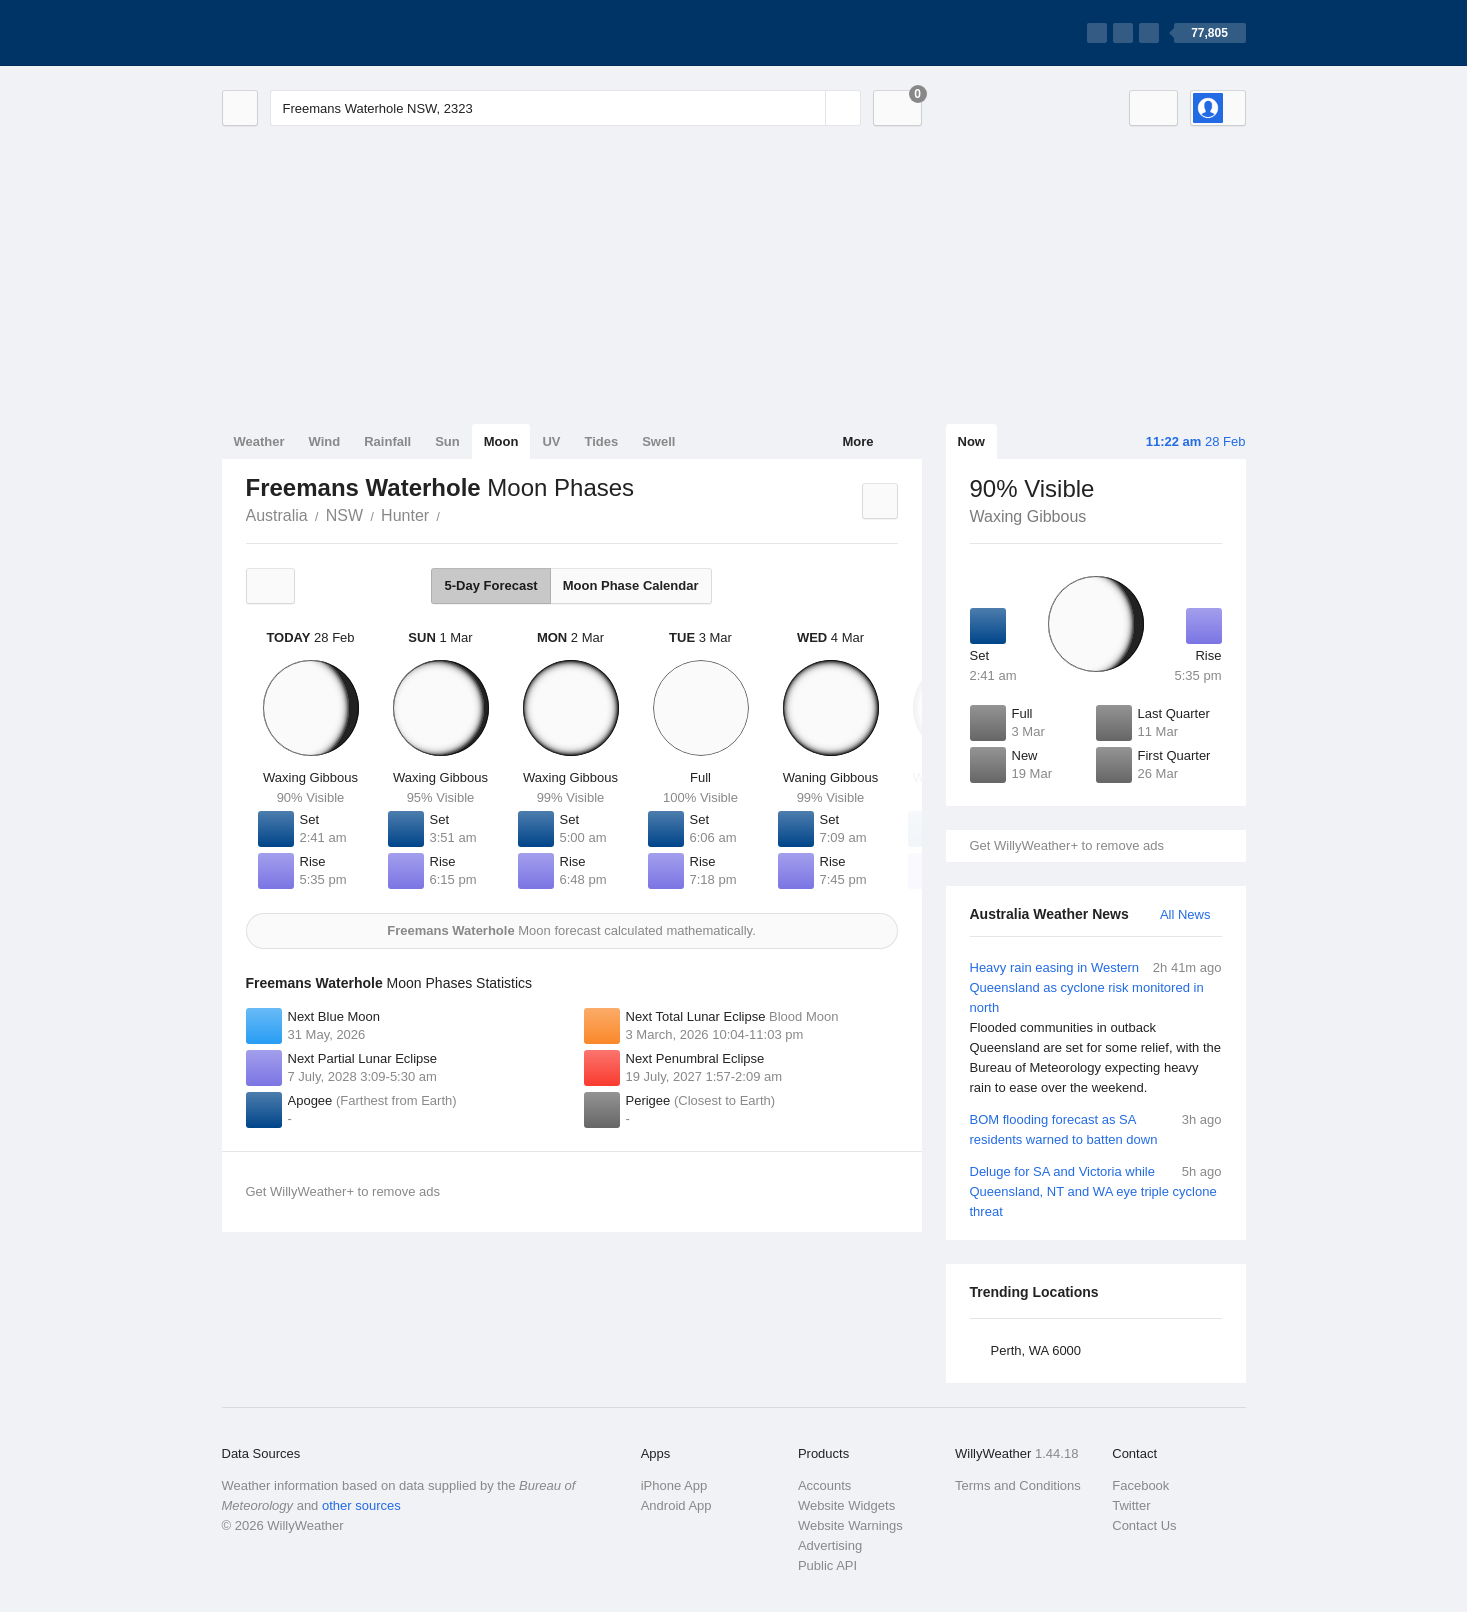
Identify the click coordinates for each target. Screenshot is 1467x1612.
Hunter (405, 515)
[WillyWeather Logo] (316, 33)
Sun (447, 441)
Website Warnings (850, 1525)
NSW (344, 515)
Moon (501, 441)
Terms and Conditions (1018, 1485)
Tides (601, 441)
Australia (277, 515)
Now (971, 441)
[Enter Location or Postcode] (565, 108)
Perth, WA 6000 (1036, 1350)
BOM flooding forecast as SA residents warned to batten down (1096, 1128)
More (857, 441)
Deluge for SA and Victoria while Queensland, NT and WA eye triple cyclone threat (1096, 1190)
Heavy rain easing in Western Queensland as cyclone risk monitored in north (1096, 1028)
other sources (361, 1505)
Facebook (1140, 1485)
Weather (259, 441)
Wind (325, 441)
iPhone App (674, 1485)
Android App (676, 1505)
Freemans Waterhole (451, 514)
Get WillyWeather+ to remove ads (1067, 845)
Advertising (830, 1545)
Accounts (824, 1485)
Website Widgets (846, 1505)
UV (551, 441)
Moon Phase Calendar (631, 585)
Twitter (1131, 1505)
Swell (658, 441)
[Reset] (808, 108)
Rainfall (387, 441)
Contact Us (1144, 1525)
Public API (827, 1565)
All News (1185, 914)
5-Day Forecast (490, 585)
